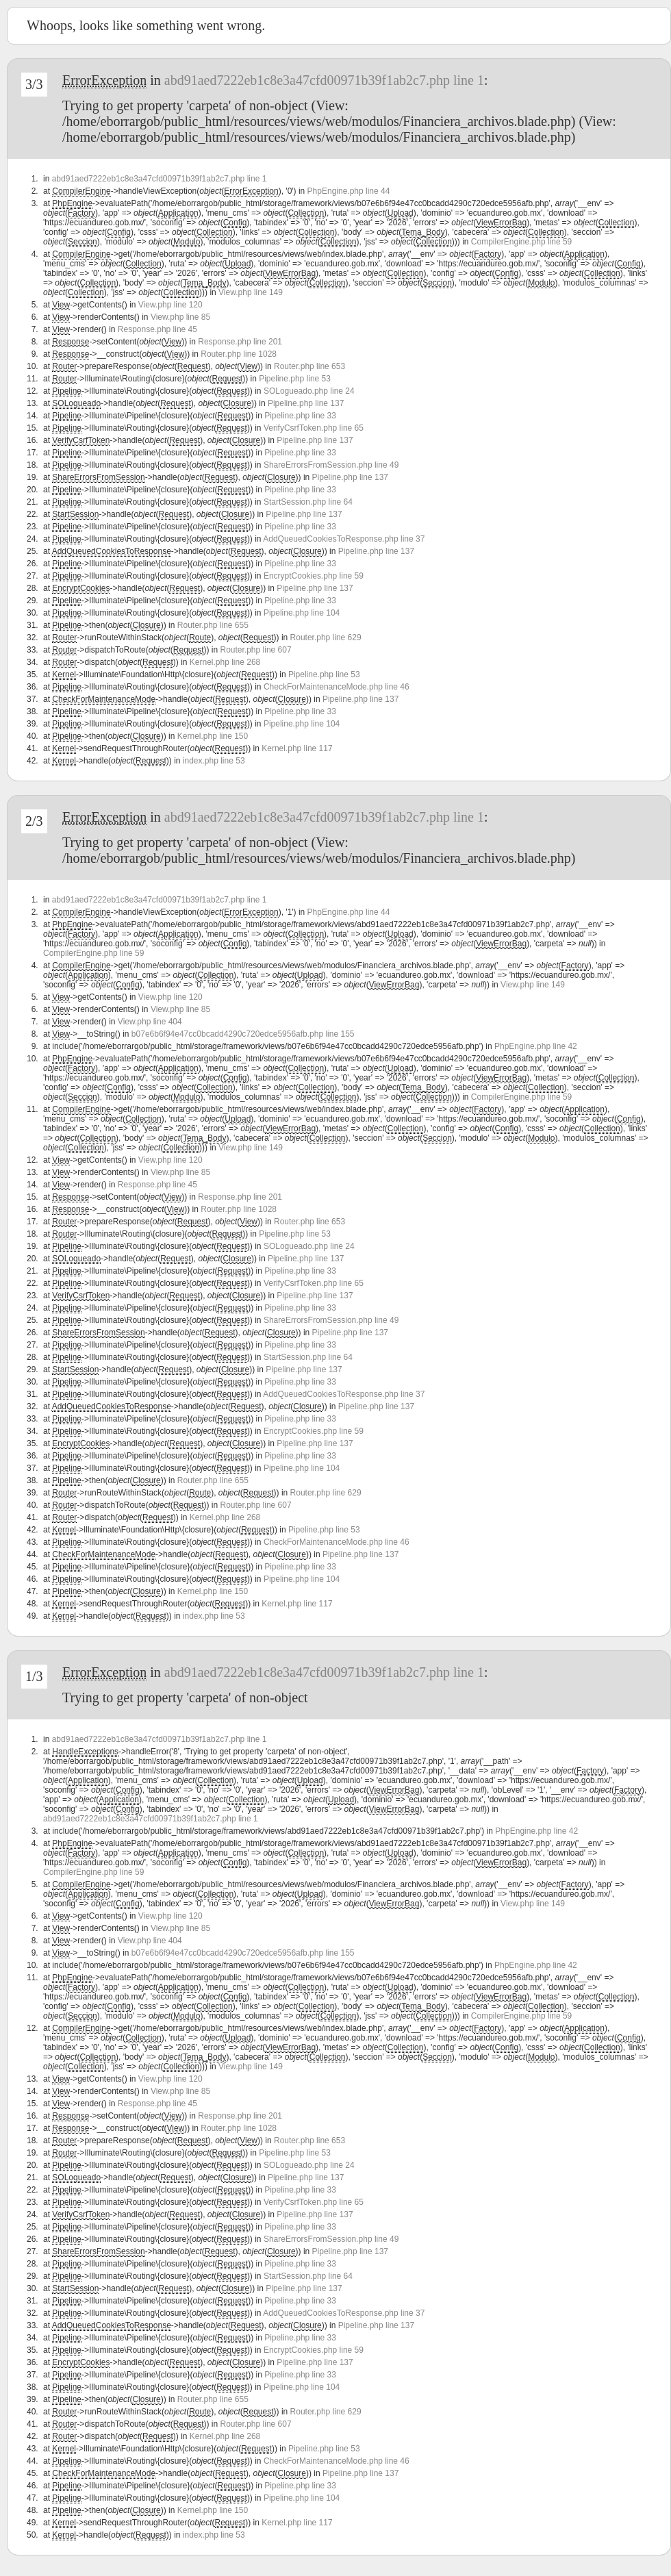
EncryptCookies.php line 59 (314, 576)
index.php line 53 (214, 761)
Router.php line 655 (213, 625)
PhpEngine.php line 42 (535, 1046)
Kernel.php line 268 (225, 662)
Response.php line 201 (240, 341)
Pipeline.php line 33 (300, 415)
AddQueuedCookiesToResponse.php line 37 (344, 539)
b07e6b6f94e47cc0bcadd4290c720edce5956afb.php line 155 (243, 1034)
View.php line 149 (250, 292)
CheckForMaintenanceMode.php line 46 (336, 687)
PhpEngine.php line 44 (348, 191)
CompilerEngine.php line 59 (521, 242)
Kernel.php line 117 (297, 748)
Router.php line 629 (326, 637)
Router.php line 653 (309, 366)
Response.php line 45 (157, 329)
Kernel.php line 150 (212, 736)
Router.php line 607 (256, 650)
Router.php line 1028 (239, 354)
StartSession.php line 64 (308, 502)
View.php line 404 (150, 1021)
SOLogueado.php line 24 (309, 391)
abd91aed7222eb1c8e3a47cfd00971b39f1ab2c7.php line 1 (324, 80)
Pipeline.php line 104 (302, 613)
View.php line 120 (170, 305)
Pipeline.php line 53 (295, 378)
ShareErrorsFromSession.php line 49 (331, 465)
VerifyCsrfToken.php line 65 (314, 428)
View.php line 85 (180, 317)
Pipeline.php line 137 (306, 403)
